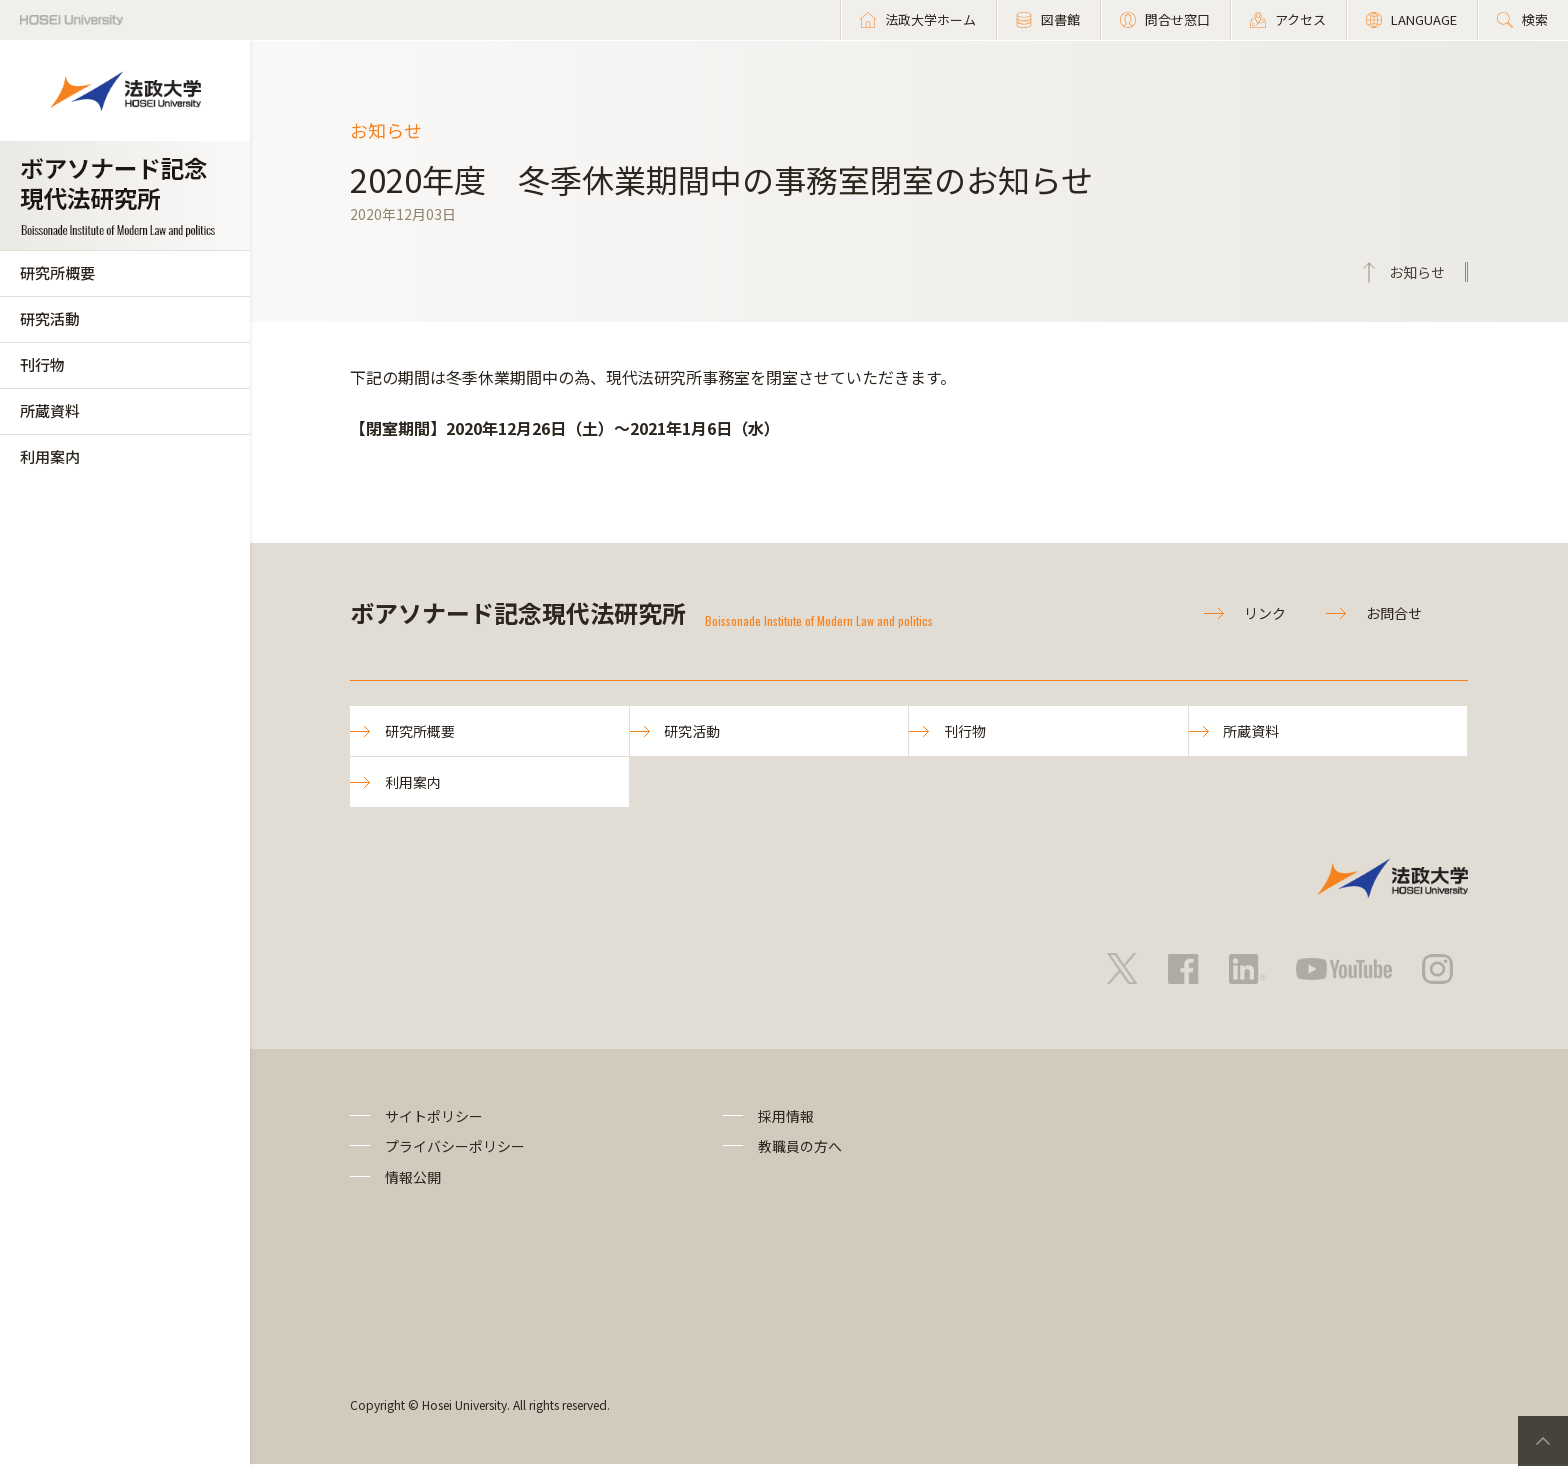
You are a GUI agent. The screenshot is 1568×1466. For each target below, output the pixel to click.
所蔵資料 (50, 410)
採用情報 (786, 1117)
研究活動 (50, 318)
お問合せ (1394, 613)
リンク (1265, 613)
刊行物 (42, 364)
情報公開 (413, 1178)
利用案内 (50, 456)
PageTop (1543, 1441)
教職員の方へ (800, 1148)
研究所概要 (57, 272)
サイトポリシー (434, 1117)
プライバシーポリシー (455, 1148)
